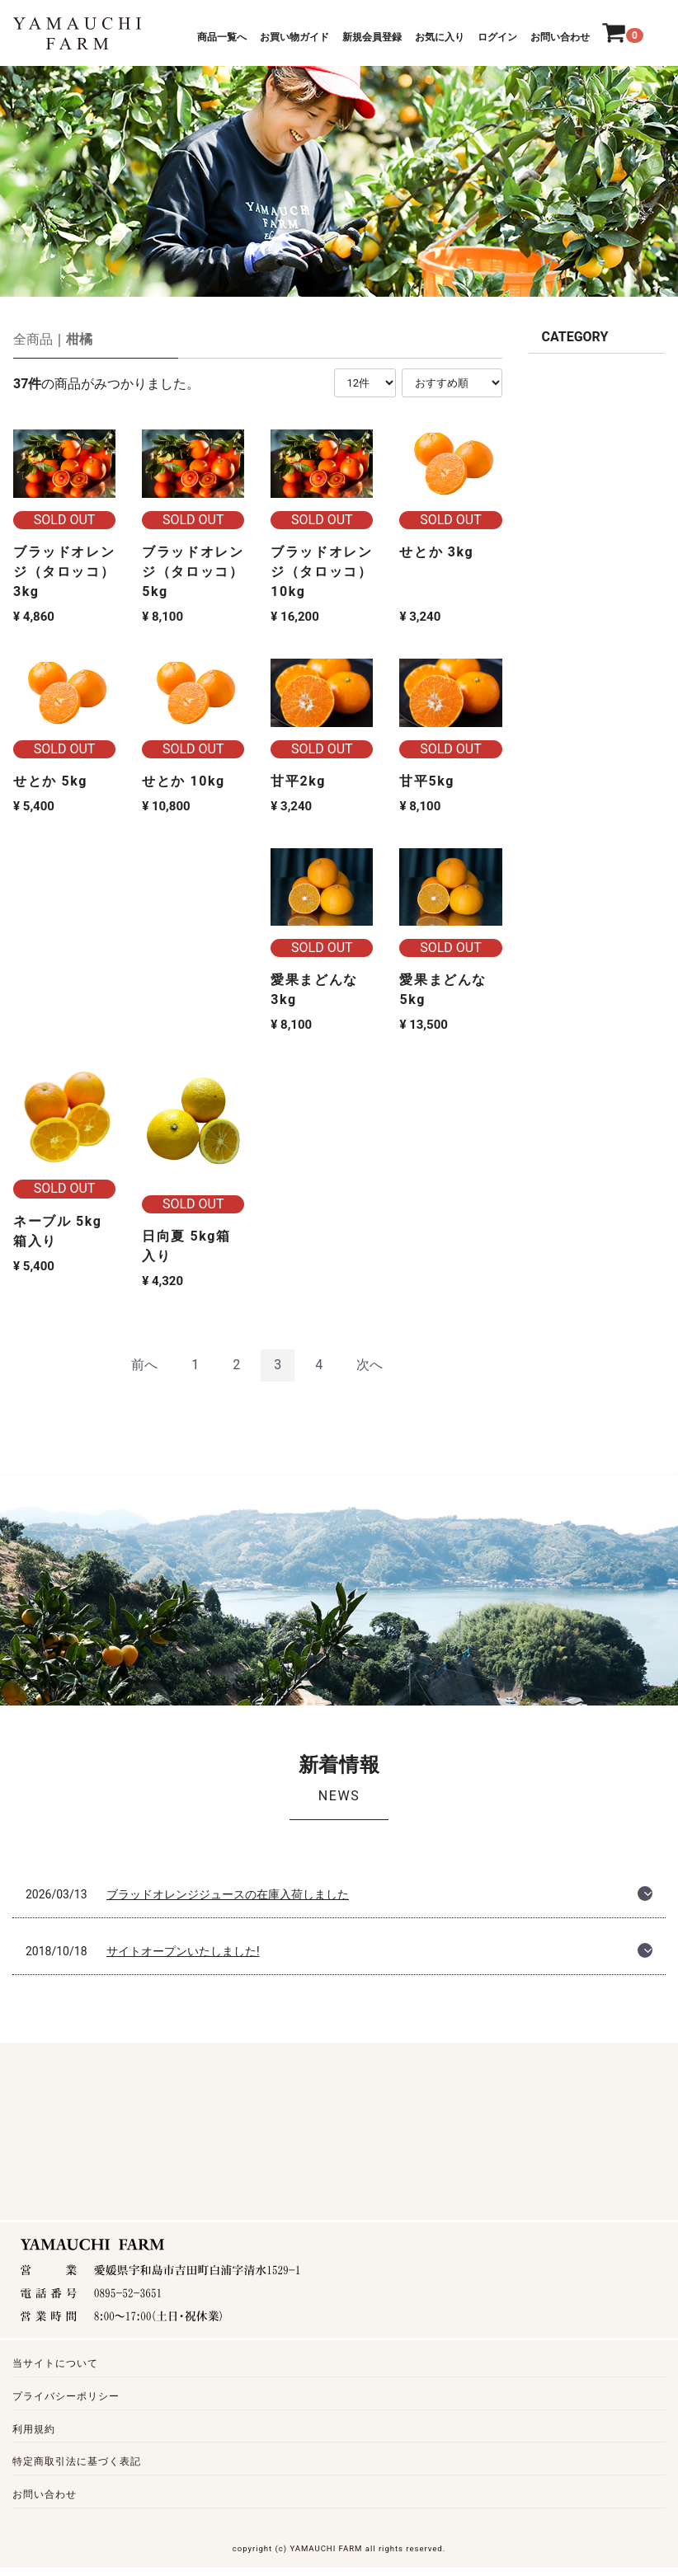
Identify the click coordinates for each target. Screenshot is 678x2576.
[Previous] (144, 1365)
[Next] (369, 1365)
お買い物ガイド (294, 37)
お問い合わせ (560, 37)
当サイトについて (55, 2363)
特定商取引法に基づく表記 (76, 2461)
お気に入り (439, 37)
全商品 (33, 339)
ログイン (497, 37)
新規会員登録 (372, 37)
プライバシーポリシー (66, 2396)
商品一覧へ (222, 37)
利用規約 (33, 2428)
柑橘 (79, 339)
